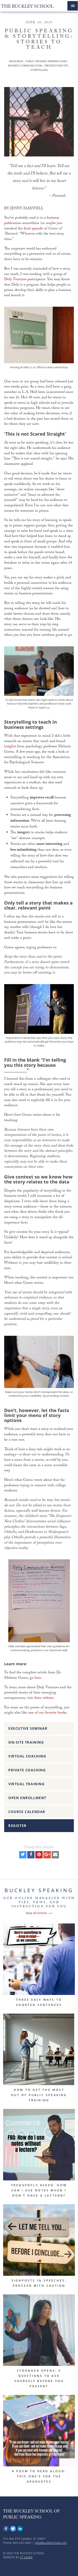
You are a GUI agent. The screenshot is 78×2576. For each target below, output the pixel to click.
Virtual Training (26, 1784)
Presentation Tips (56, 65)
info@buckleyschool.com (51, 2543)
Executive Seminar (27, 1728)
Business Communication (25, 65)
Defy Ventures (15, 279)
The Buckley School (27, 7)
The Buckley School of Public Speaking (31, 2514)
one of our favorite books (47, 1713)
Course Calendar (26, 1811)
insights (10, 747)
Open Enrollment (27, 1798)
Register (17, 1825)
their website (44, 1698)
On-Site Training (26, 1742)
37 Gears (26, 2557)
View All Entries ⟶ (39, 1913)
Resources (16, 61)
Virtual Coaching (27, 1756)
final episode (33, 229)
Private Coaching (27, 1770)
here (38, 1678)
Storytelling (39, 70)
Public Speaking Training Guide (46, 61)
